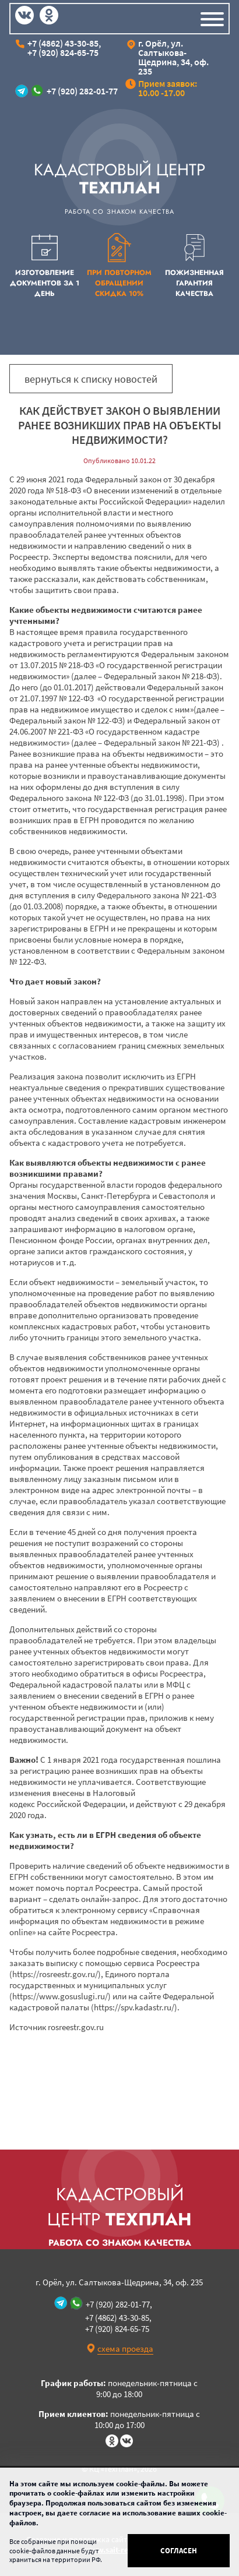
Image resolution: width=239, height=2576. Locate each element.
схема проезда (125, 2348)
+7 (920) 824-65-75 (63, 52)
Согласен (178, 2551)
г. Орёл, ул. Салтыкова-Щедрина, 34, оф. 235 (173, 57)
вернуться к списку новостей (90, 379)
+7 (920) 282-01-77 (82, 91)
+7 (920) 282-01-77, (119, 2304)
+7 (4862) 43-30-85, (64, 43)
